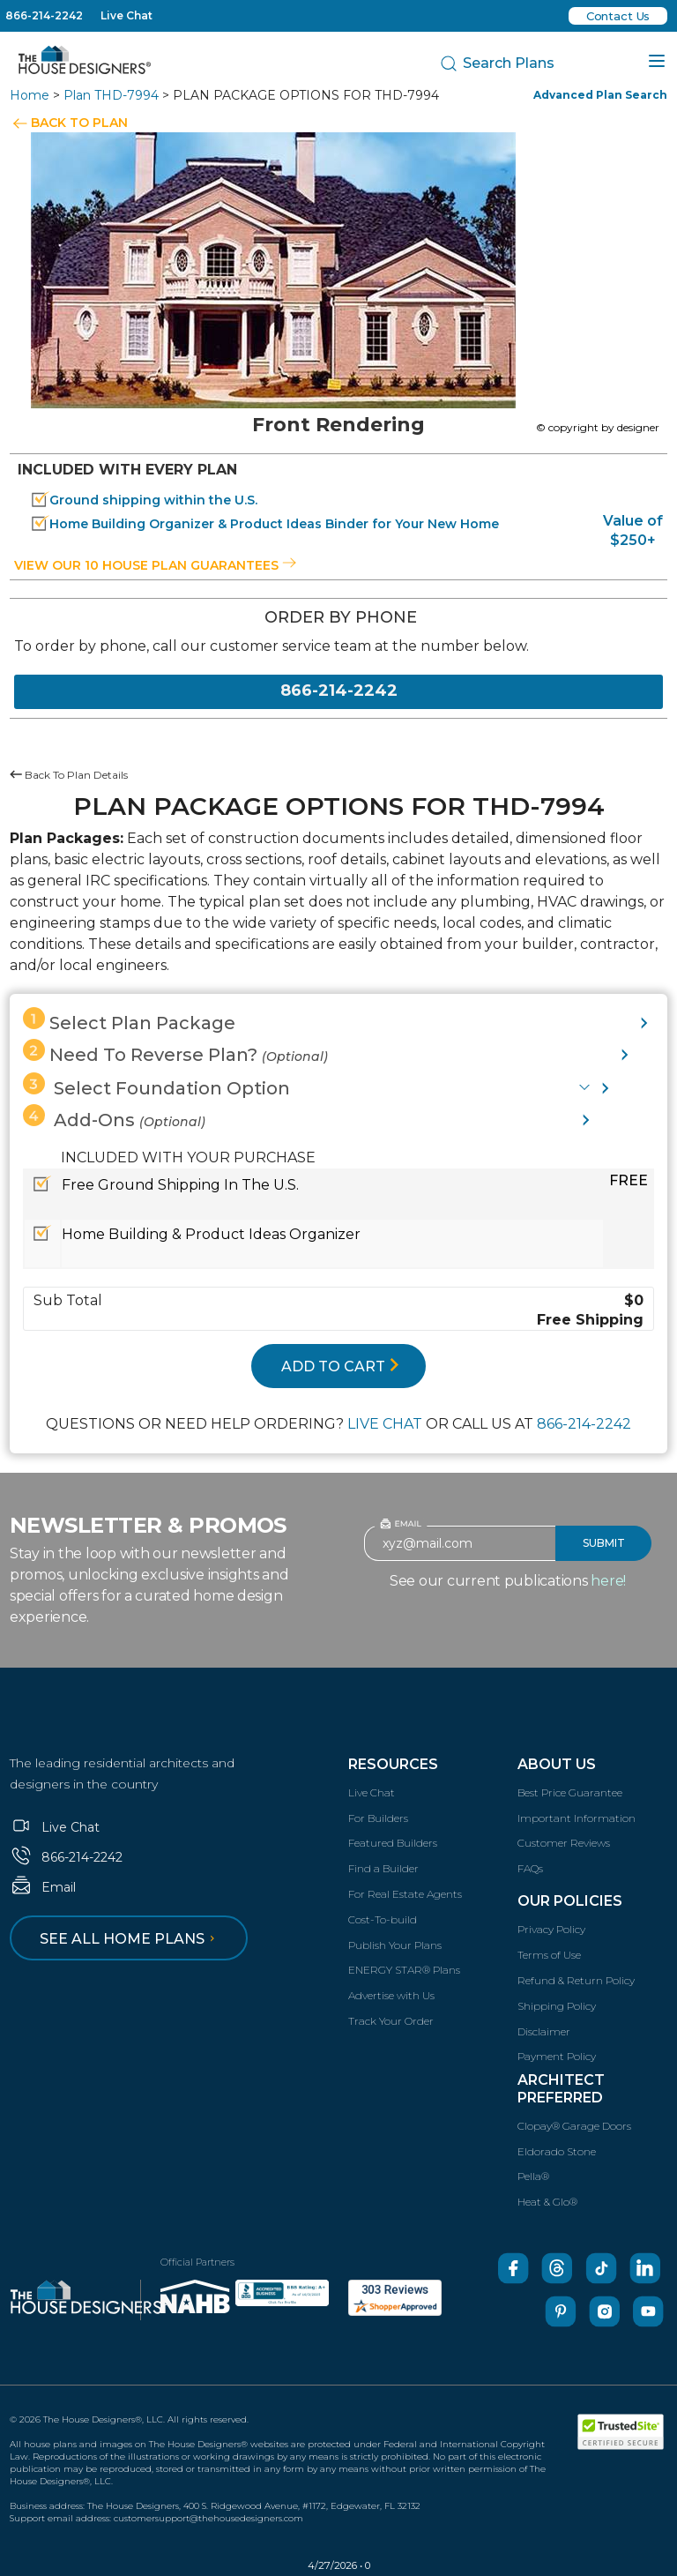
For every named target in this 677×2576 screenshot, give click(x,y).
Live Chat (126, 15)
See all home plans (130, 1938)
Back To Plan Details (69, 774)
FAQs (530, 1868)
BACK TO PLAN (79, 123)
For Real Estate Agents (405, 1893)
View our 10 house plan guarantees (155, 565)
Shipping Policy (556, 2005)
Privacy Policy (551, 1929)
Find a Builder (383, 1868)
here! (608, 1580)
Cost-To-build (382, 1919)
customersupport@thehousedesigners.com (208, 2518)
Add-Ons (114, 1117)
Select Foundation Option (156, 1085)
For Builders (378, 1818)
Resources (393, 1764)
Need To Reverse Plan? (175, 1052)
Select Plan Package (129, 1020)
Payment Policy (556, 2056)
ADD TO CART (340, 1366)
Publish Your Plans (395, 1945)
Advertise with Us (391, 1995)
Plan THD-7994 (111, 95)
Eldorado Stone (556, 2151)
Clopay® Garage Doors (574, 2125)
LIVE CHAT (384, 1423)
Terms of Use (549, 1954)
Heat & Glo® (547, 2201)
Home (29, 95)
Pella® (533, 2176)
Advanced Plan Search (600, 94)
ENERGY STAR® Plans (404, 1969)
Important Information (576, 1818)
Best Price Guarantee (569, 1792)
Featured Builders (392, 1842)
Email (43, 1887)
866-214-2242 (44, 15)
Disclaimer (543, 2031)
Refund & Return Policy (576, 1980)
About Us (556, 1764)
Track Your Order (391, 2020)
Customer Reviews (563, 1842)
